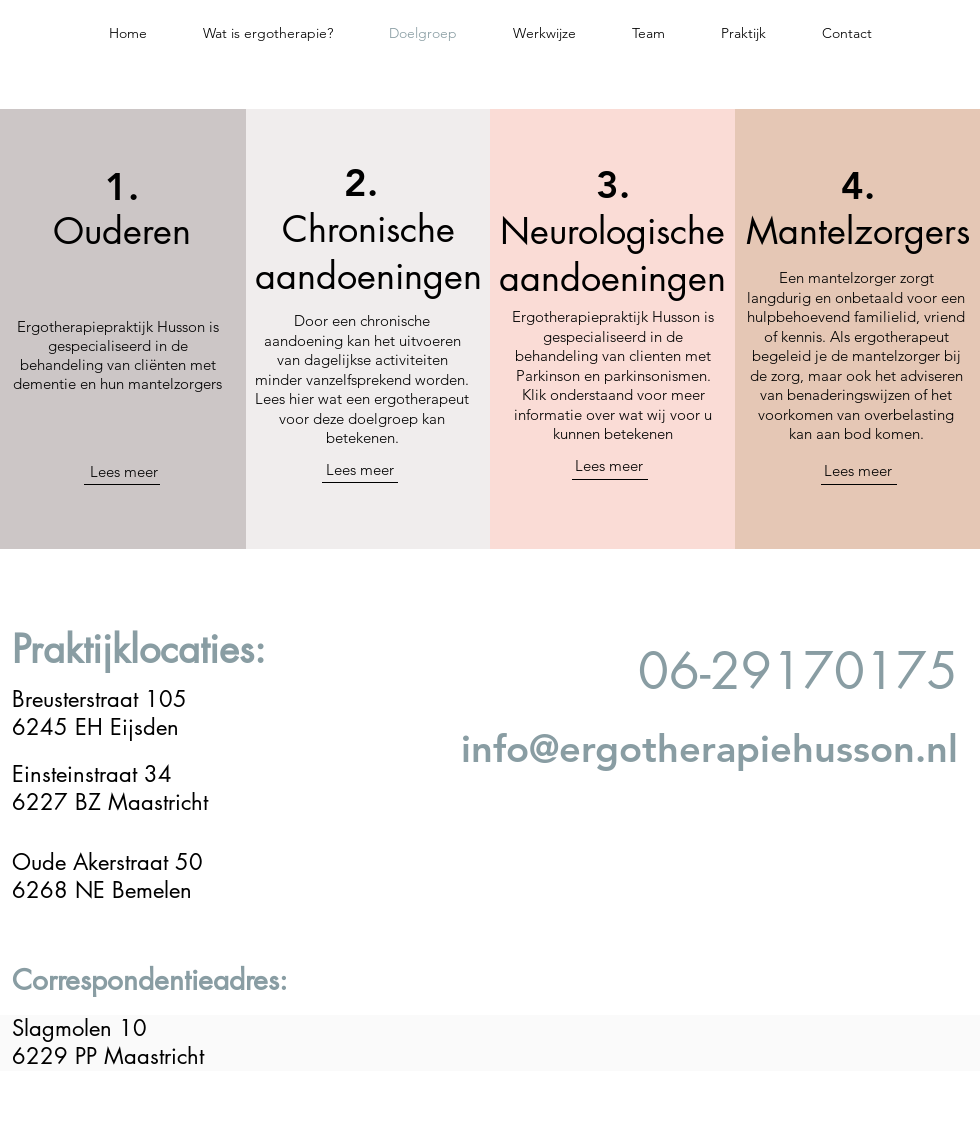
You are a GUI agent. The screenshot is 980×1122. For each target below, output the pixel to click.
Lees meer (124, 471)
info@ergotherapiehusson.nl (709, 748)
